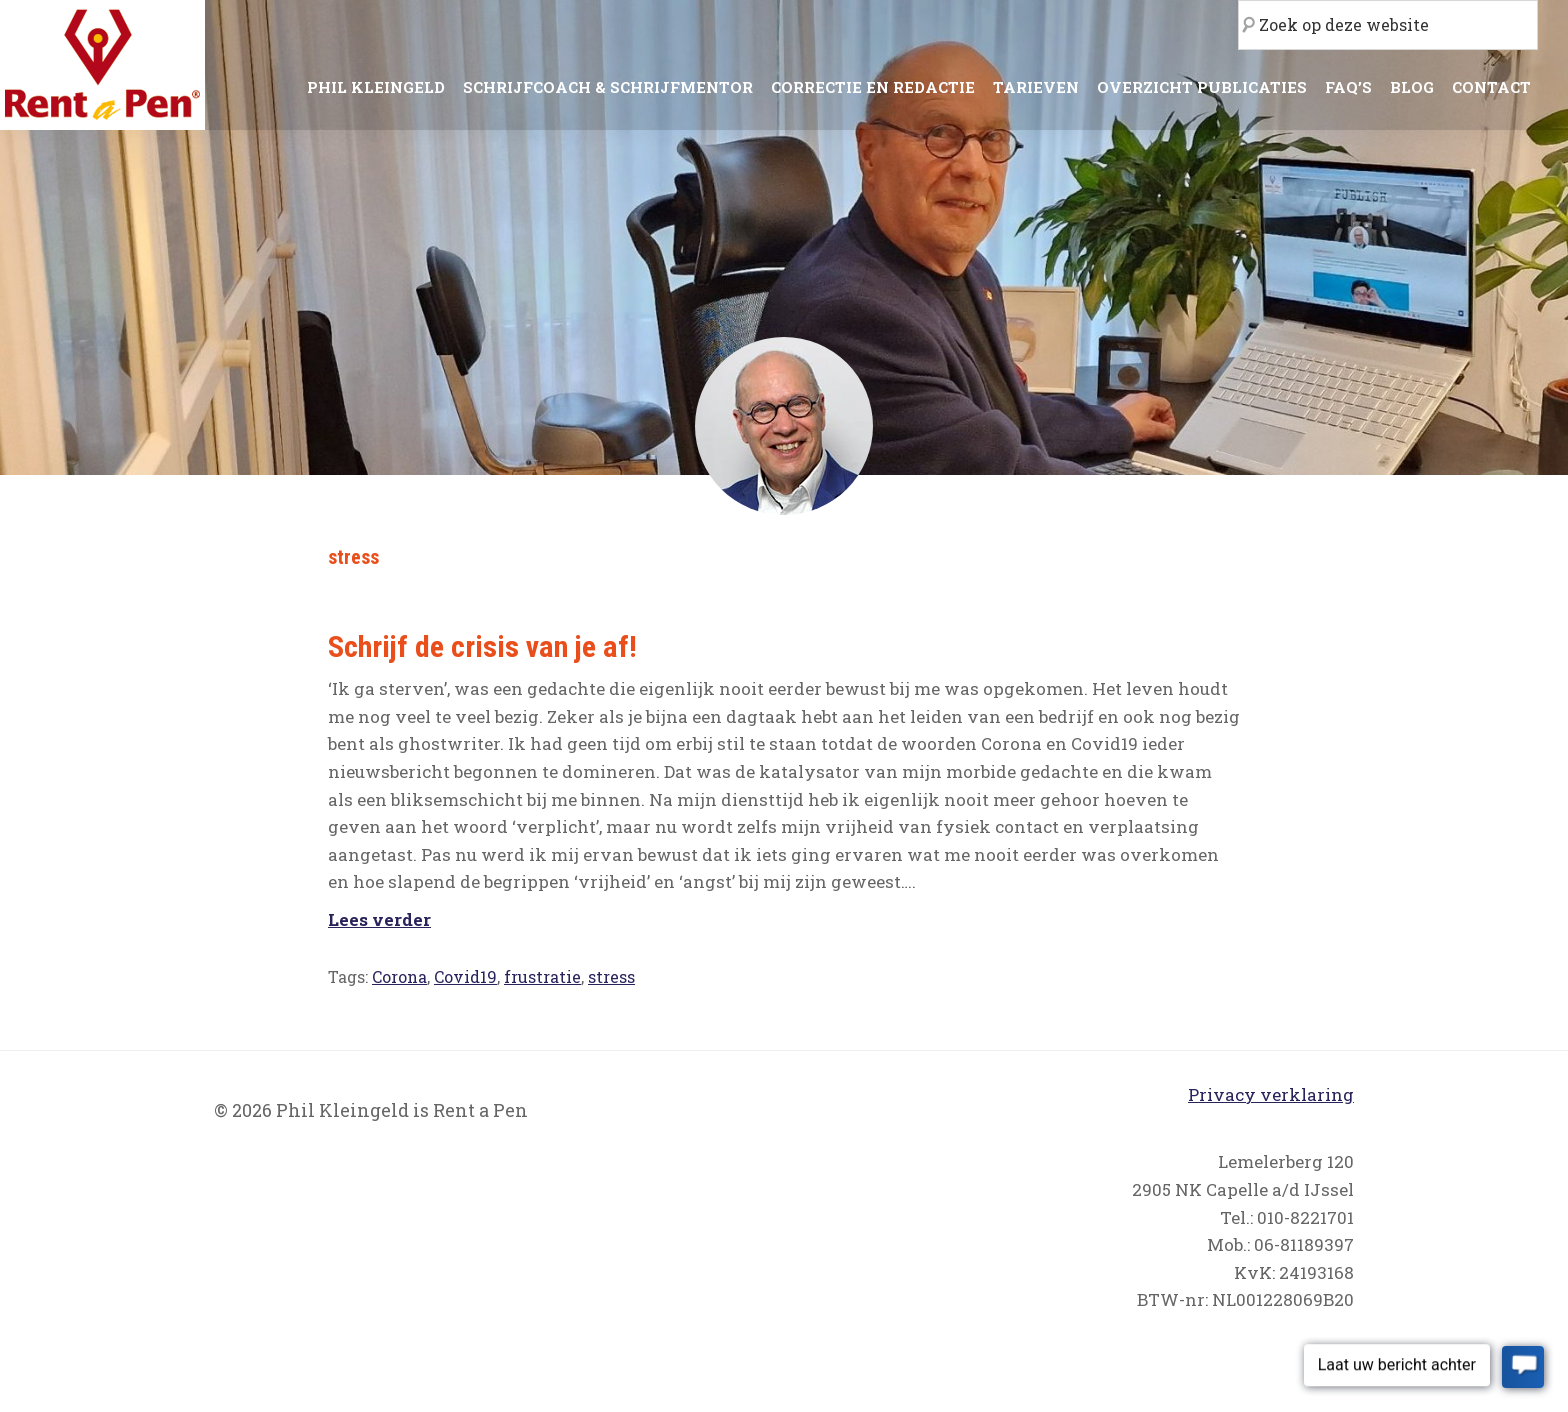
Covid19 (465, 976)
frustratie (542, 976)
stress (611, 976)
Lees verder (379, 919)
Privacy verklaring (1271, 1094)
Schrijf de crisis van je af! (482, 646)
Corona (399, 976)
